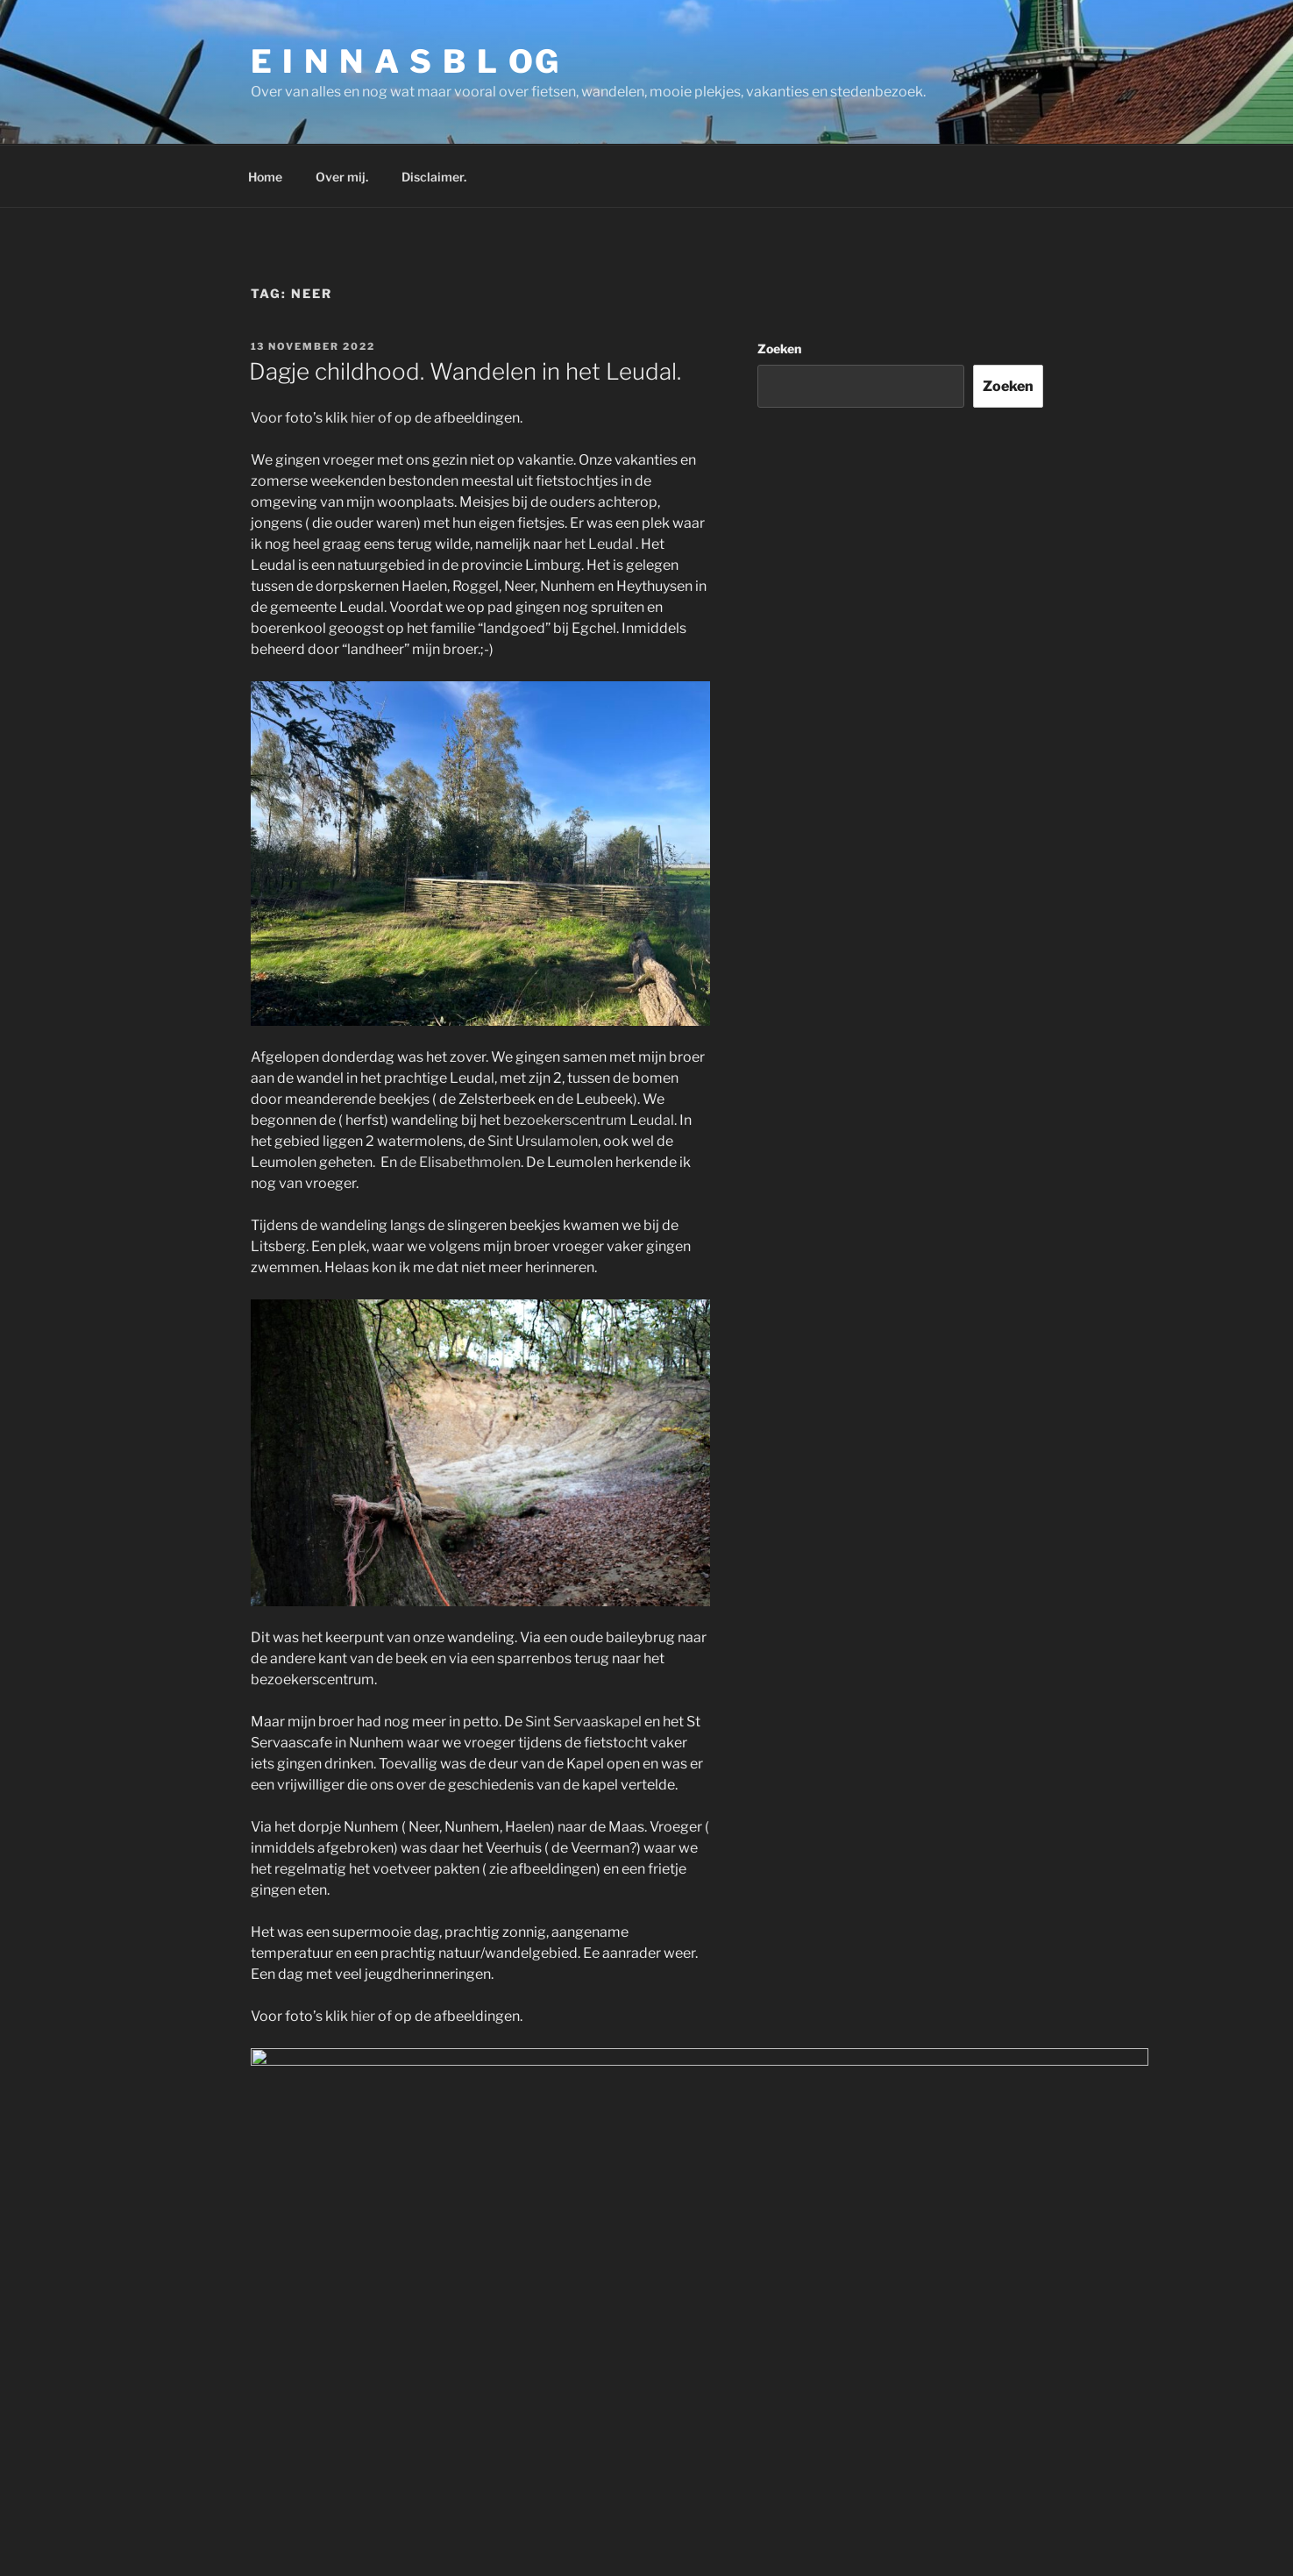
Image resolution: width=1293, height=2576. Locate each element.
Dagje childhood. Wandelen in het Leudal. (465, 371)
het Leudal (599, 544)
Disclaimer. (433, 176)
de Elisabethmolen (460, 1162)
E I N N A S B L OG (406, 61)
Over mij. (342, 176)
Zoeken (779, 348)
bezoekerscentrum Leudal (588, 1120)
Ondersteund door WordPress (666, 2512)
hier (363, 417)
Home (265, 176)
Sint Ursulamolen (542, 1141)
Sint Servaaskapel (583, 1721)
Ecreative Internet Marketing (723, 2565)
